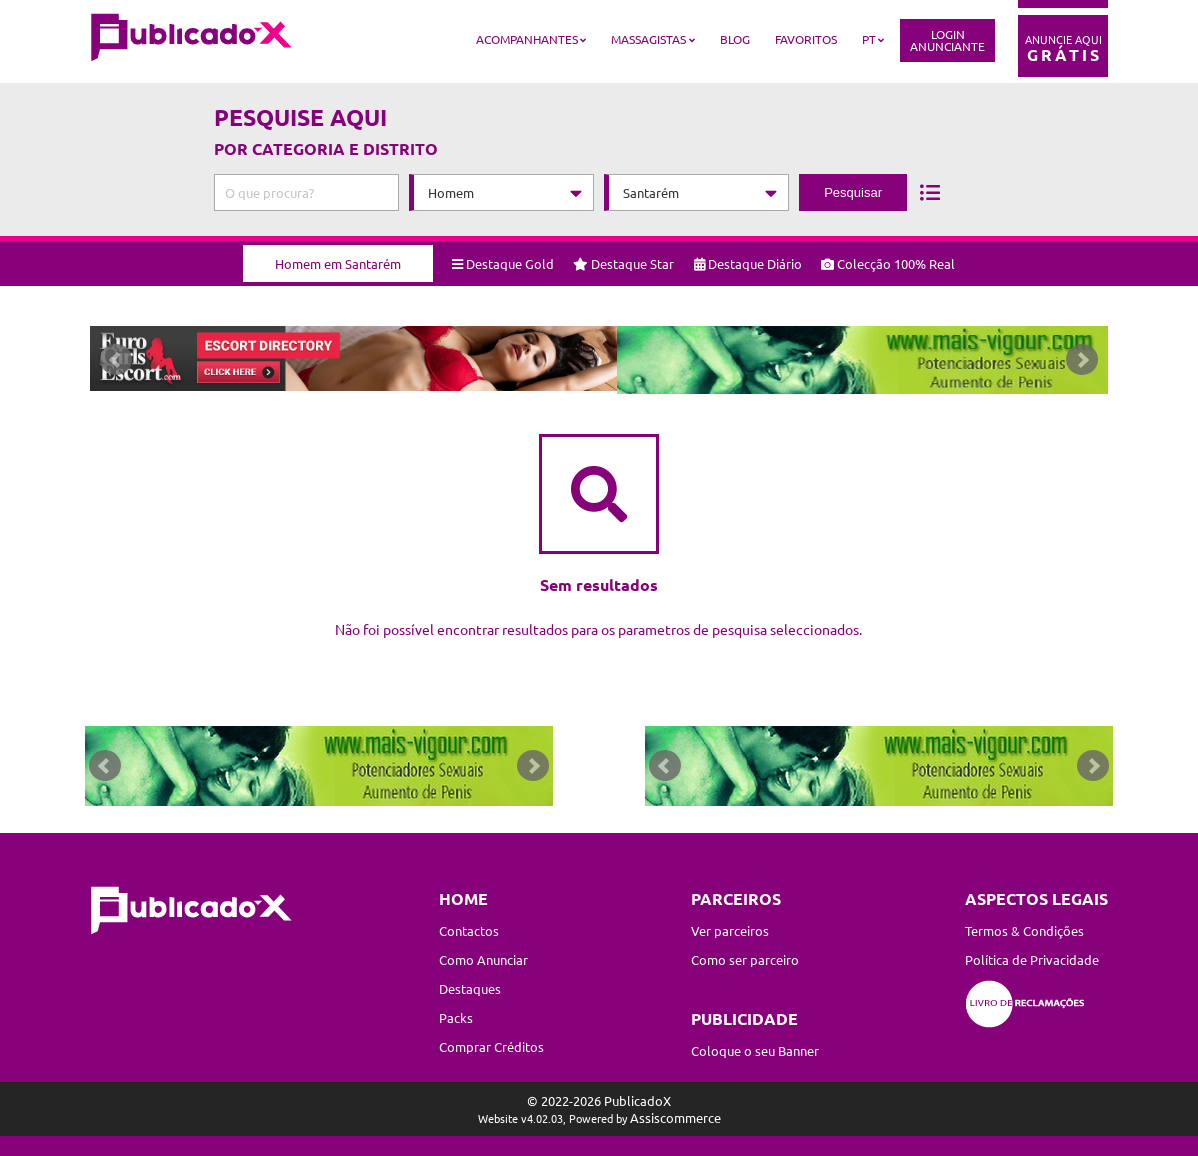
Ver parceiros (730, 930)
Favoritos (806, 39)
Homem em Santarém (338, 256)
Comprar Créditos (491, 1046)
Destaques (470, 988)
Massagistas (648, 39)
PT (869, 39)
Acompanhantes (527, 39)
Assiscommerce (675, 1117)
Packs (456, 1017)
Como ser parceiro (745, 959)
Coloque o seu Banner (755, 1050)
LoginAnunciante (947, 40)
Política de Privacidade (1032, 959)
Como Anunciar (483, 959)
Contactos (469, 930)
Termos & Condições (1024, 930)
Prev (116, 364)
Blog (735, 39)
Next (1082, 364)
